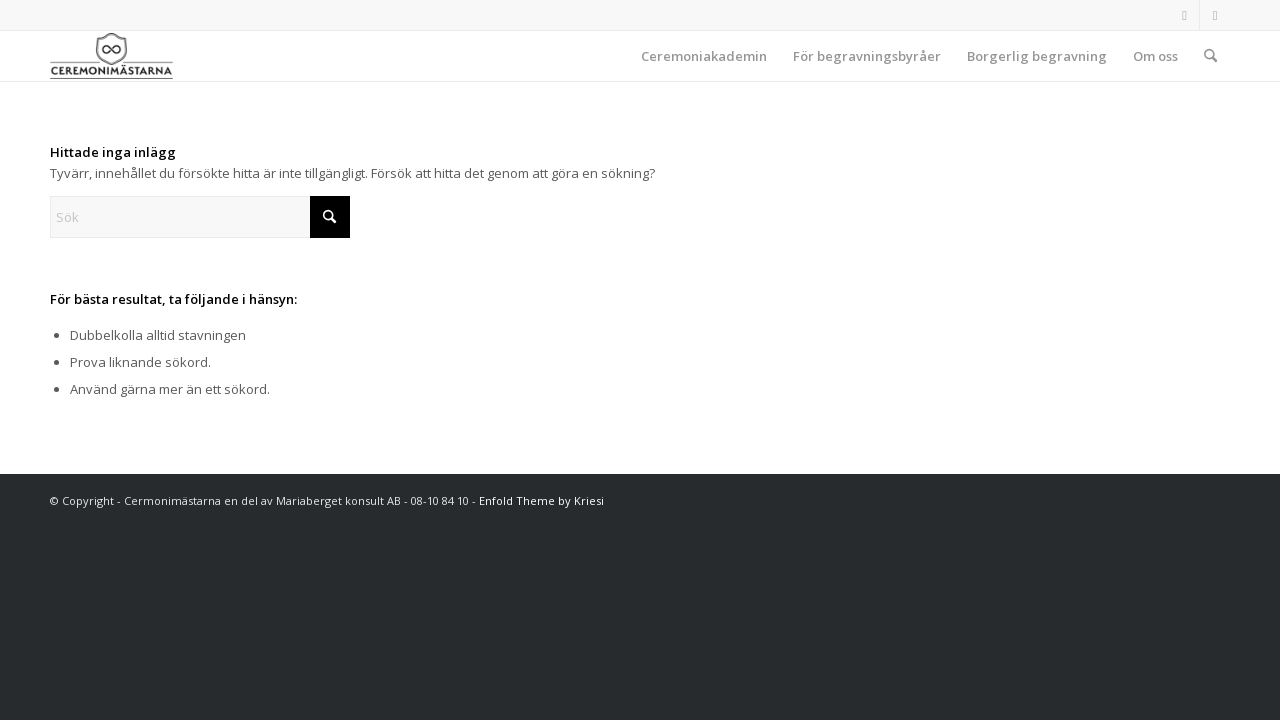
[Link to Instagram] (1215, 15)
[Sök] (1210, 56)
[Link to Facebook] (1184, 15)
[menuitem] (704, 56)
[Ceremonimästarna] (111, 56)
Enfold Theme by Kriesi (541, 500)
